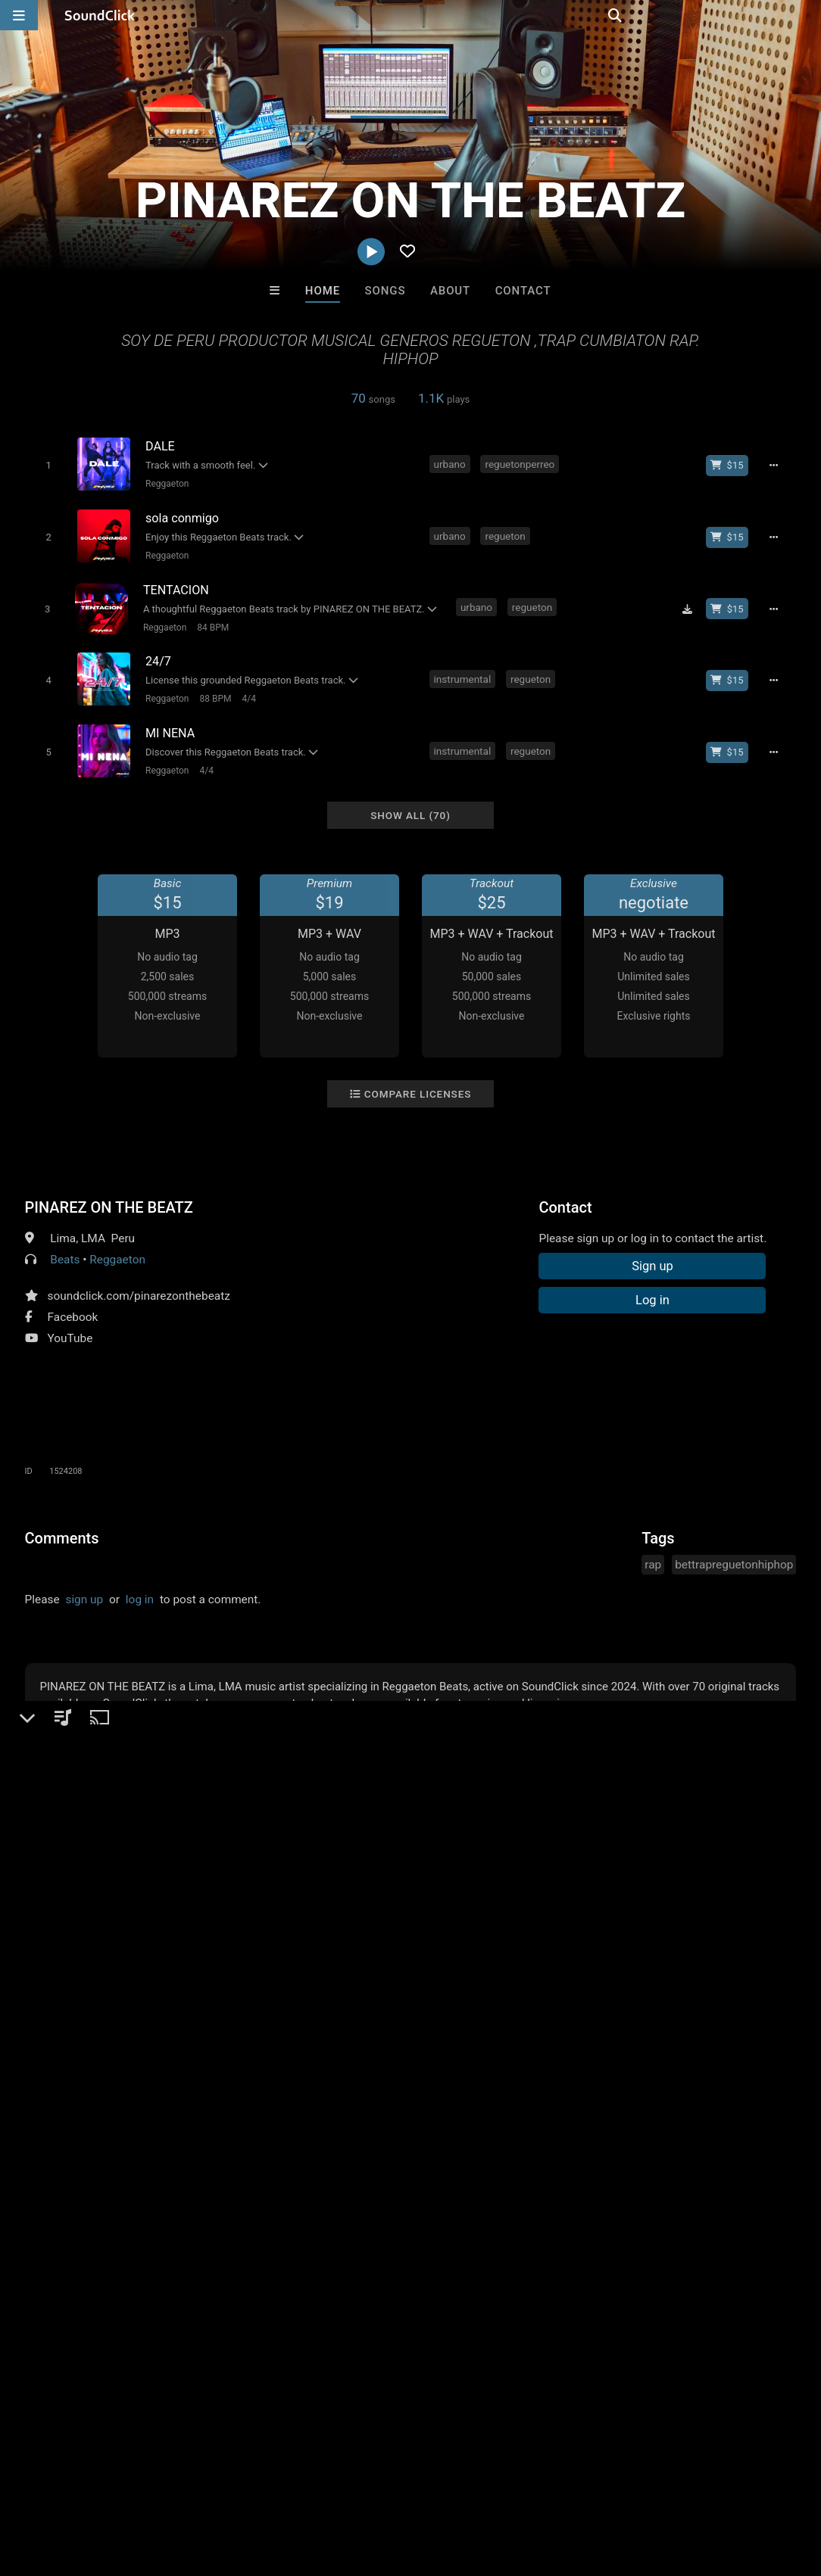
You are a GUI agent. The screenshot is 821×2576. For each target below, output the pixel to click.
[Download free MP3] (692, 602)
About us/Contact (134, 2486)
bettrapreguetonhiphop (734, 1551)
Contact (523, 290)
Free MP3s (268, 2236)
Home (322, 290)
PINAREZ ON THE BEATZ (109, 1194)
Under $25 (552, 2236)
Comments (62, 1524)
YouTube (70, 1325)
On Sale (457, 2236)
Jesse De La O (347, 2154)
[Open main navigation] (19, 15)
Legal (409, 2486)
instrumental (463, 670)
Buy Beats (363, 2236)
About (450, 290)
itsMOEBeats (223, 2154)
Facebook (73, 1303)
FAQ (63, 2486)
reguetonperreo (521, 463)
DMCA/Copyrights (282, 2486)
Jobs (207, 2486)
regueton (506, 532)
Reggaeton (164, 483)
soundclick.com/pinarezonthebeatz (139, 1282)
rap (653, 1551)
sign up (84, 1586)
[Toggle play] (45, 465)
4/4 (246, 690)
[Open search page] (806, 15)
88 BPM (213, 690)
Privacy (361, 2486)
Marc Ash (473, 2154)
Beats (65, 1246)
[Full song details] (777, 464)
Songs (385, 290)
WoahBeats (598, 2154)
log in (140, 1586)
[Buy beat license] (731, 464)
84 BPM (210, 621)
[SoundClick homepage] (100, 15)
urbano (451, 463)
